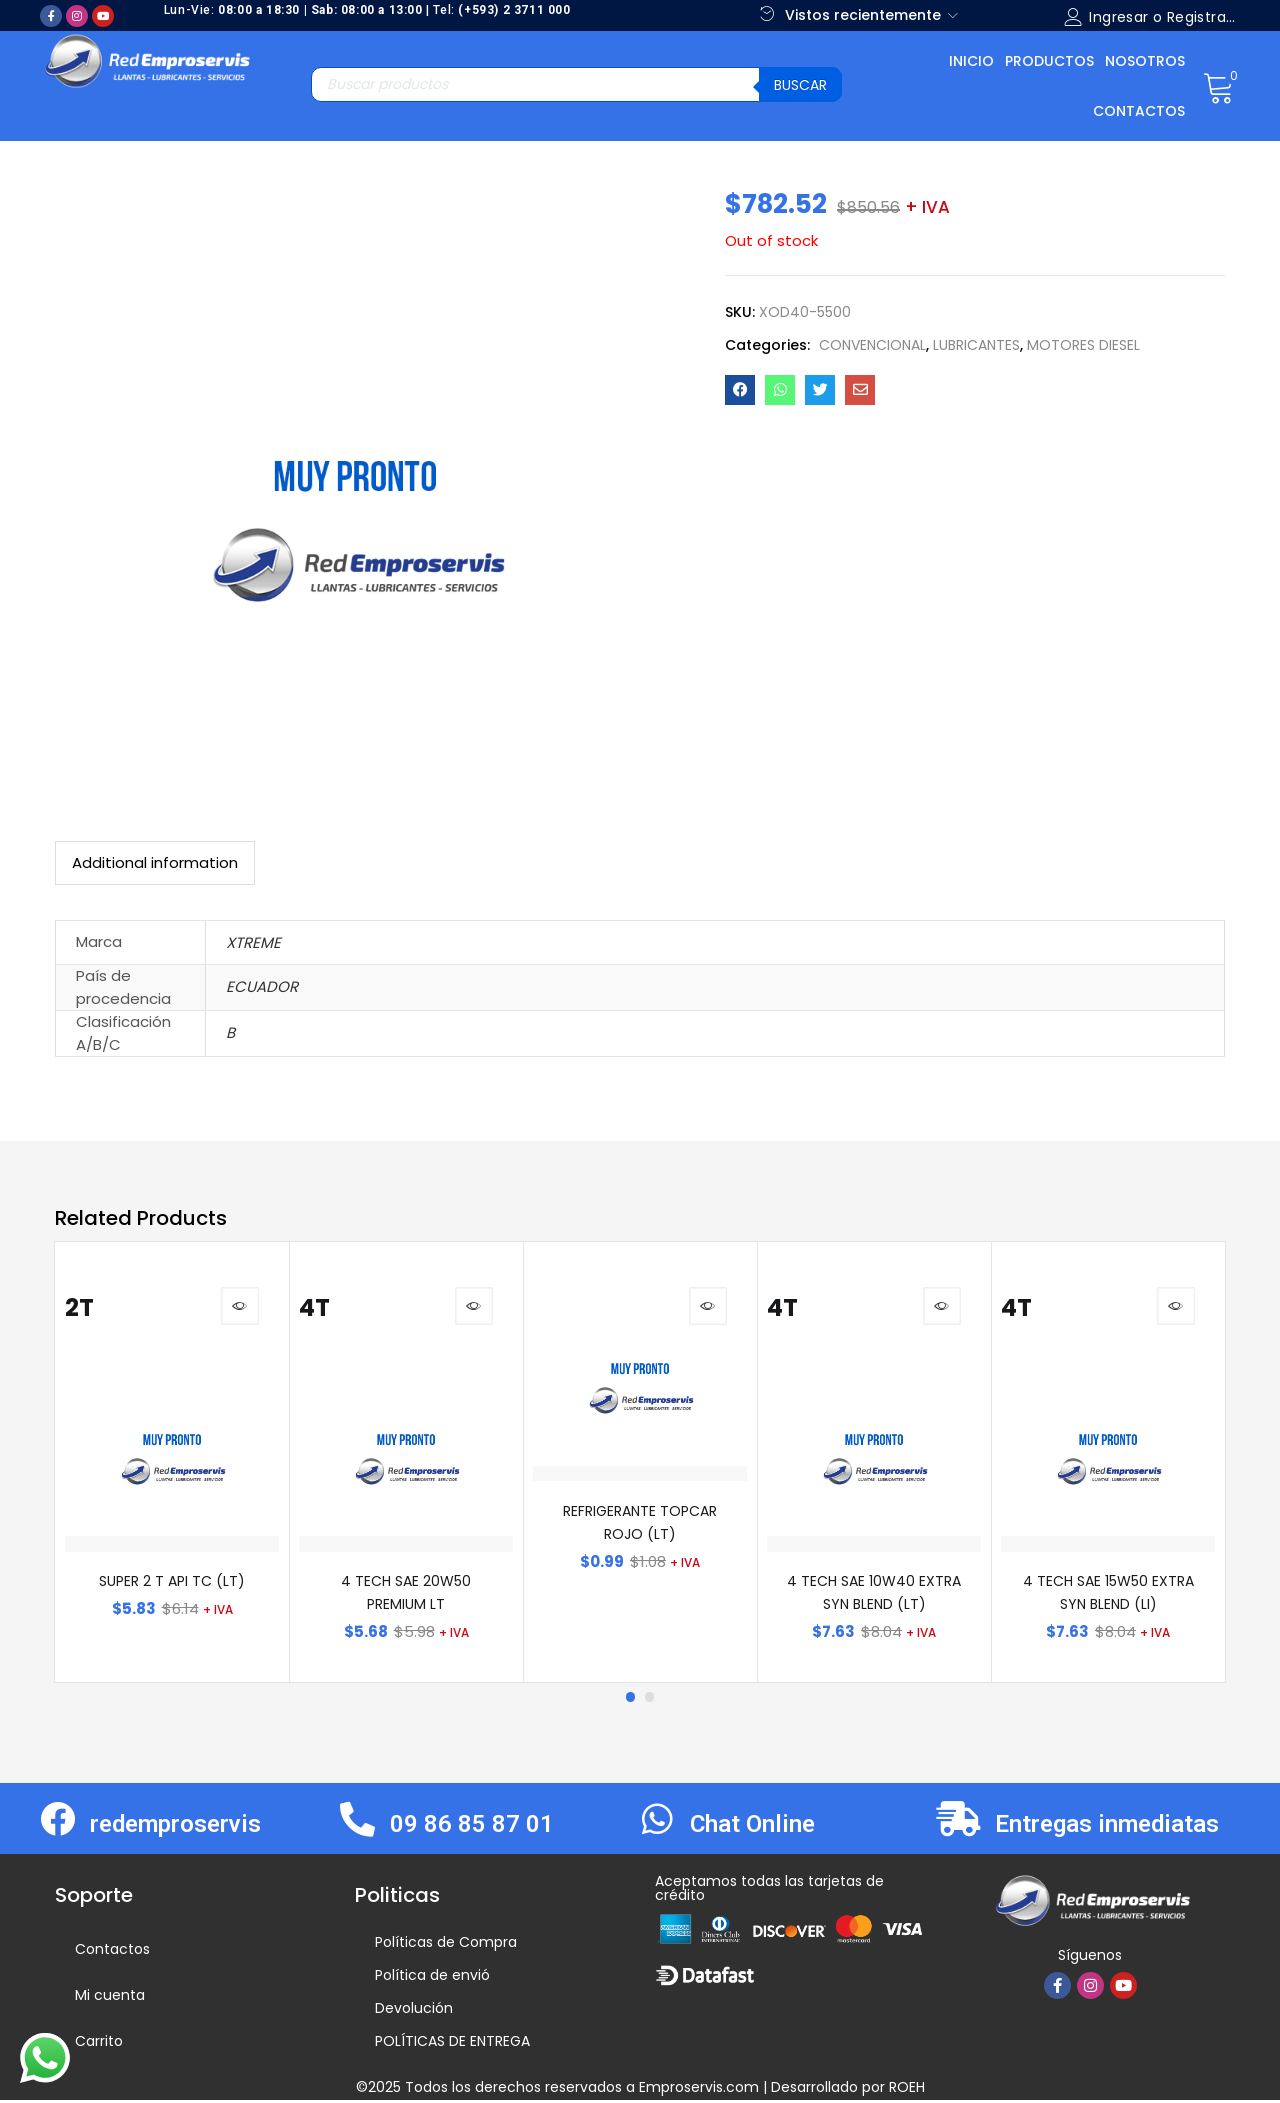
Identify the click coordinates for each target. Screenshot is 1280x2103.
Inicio (971, 61)
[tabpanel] (172, 1464)
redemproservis (175, 1828)
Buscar (800, 85)
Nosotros (1145, 61)
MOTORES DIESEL (1083, 345)
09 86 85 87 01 (472, 1828)
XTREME (253, 942)
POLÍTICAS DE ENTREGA (452, 2044)
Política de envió (432, 1978)
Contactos (1139, 111)
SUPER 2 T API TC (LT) (172, 1585)
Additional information (155, 862)
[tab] (155, 863)
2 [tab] (650, 1701)
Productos (1049, 61)
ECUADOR (262, 986)
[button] (1218, 86)
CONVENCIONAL (872, 345)
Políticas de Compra (446, 1945)
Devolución (414, 2011)
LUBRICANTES (976, 345)
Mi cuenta (110, 1998)
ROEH (907, 2090)
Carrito (99, 2044)
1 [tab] (630, 1701)
